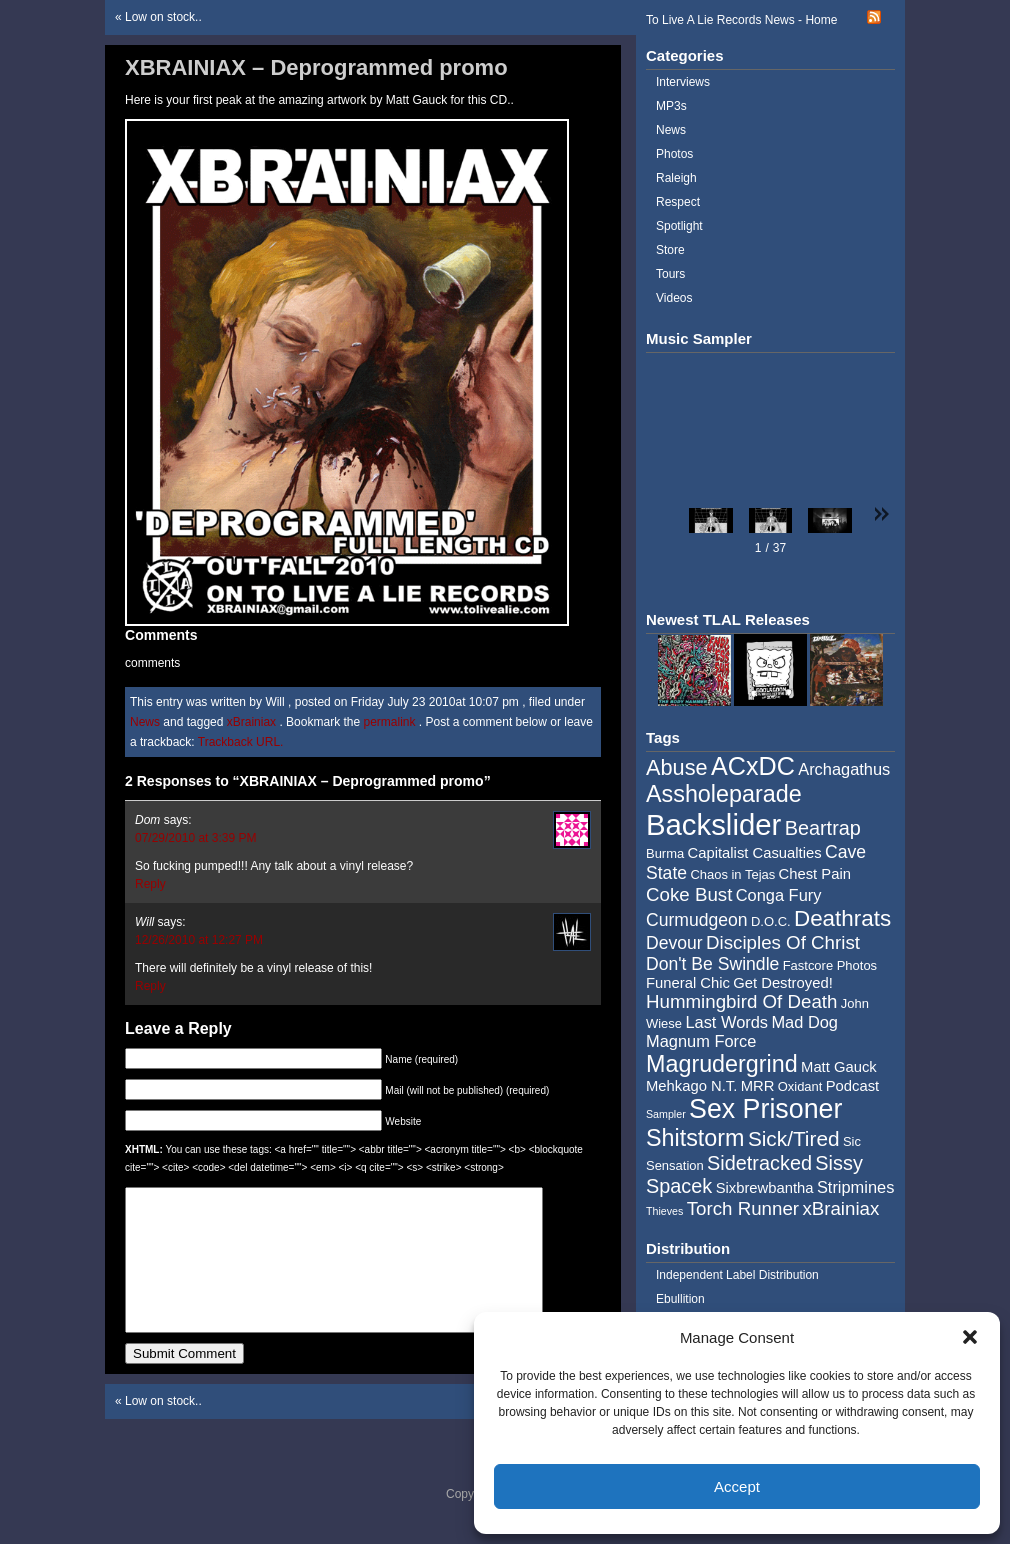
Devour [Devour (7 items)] (674, 943)
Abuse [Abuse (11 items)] (677, 767)
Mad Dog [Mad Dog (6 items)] (804, 1022)
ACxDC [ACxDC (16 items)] (753, 766)
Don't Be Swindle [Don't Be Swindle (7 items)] (712, 964)
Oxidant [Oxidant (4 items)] (800, 1086)
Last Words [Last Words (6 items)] (726, 1022)
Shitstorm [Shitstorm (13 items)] (695, 1138)
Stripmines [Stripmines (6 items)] (856, 1187)
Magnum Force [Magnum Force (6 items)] (701, 1041)
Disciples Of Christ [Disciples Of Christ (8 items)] (783, 942)
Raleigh (676, 178)
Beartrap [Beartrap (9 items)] (823, 828)
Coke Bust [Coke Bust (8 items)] (689, 894)
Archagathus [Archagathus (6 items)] (844, 769)
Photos (674, 154)
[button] (970, 1337)
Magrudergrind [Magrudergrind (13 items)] (722, 1064)
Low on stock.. (163, 17)
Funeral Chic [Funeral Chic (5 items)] (688, 983)
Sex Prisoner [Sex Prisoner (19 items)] (765, 1109)
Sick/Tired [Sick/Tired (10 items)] (794, 1138)
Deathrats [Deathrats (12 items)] (842, 918)
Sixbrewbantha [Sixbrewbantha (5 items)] (765, 1188)
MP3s (671, 106)
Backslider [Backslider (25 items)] (713, 824)
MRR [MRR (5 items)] (758, 1086)
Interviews (683, 82)
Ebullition (680, 1299)
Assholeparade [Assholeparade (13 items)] (724, 794)
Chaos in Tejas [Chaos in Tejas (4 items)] (732, 874)
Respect (678, 202)
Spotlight (679, 226)
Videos (674, 298)
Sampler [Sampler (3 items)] (666, 1114)
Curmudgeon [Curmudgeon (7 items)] (697, 920)
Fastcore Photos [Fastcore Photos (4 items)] (830, 965)
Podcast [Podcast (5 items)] (852, 1086)
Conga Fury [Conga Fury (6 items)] (779, 895)
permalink (390, 722)
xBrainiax (251, 722)
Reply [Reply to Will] (150, 986)
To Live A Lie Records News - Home (741, 20)
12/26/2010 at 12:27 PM (199, 940)
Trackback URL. (241, 742)
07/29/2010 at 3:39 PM (195, 838)
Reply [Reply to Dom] (150, 884)
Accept (737, 1486)
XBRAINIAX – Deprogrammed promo (316, 67)
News (145, 722)
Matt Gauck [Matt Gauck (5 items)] (839, 1067)
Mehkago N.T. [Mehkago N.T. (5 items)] (691, 1086)
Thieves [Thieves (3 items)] (664, 1211)
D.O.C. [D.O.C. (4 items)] (771, 921)
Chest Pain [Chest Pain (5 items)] (815, 874)
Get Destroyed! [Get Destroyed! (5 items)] (783, 983)
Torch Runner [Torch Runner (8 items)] (743, 1208)
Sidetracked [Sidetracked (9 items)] (759, 1163)
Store (670, 250)
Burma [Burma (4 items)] (665, 853)
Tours (670, 274)
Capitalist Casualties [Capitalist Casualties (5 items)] (755, 853)
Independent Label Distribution (737, 1275)
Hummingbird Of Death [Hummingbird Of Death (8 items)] (741, 1001)
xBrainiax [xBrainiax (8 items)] (840, 1208)
